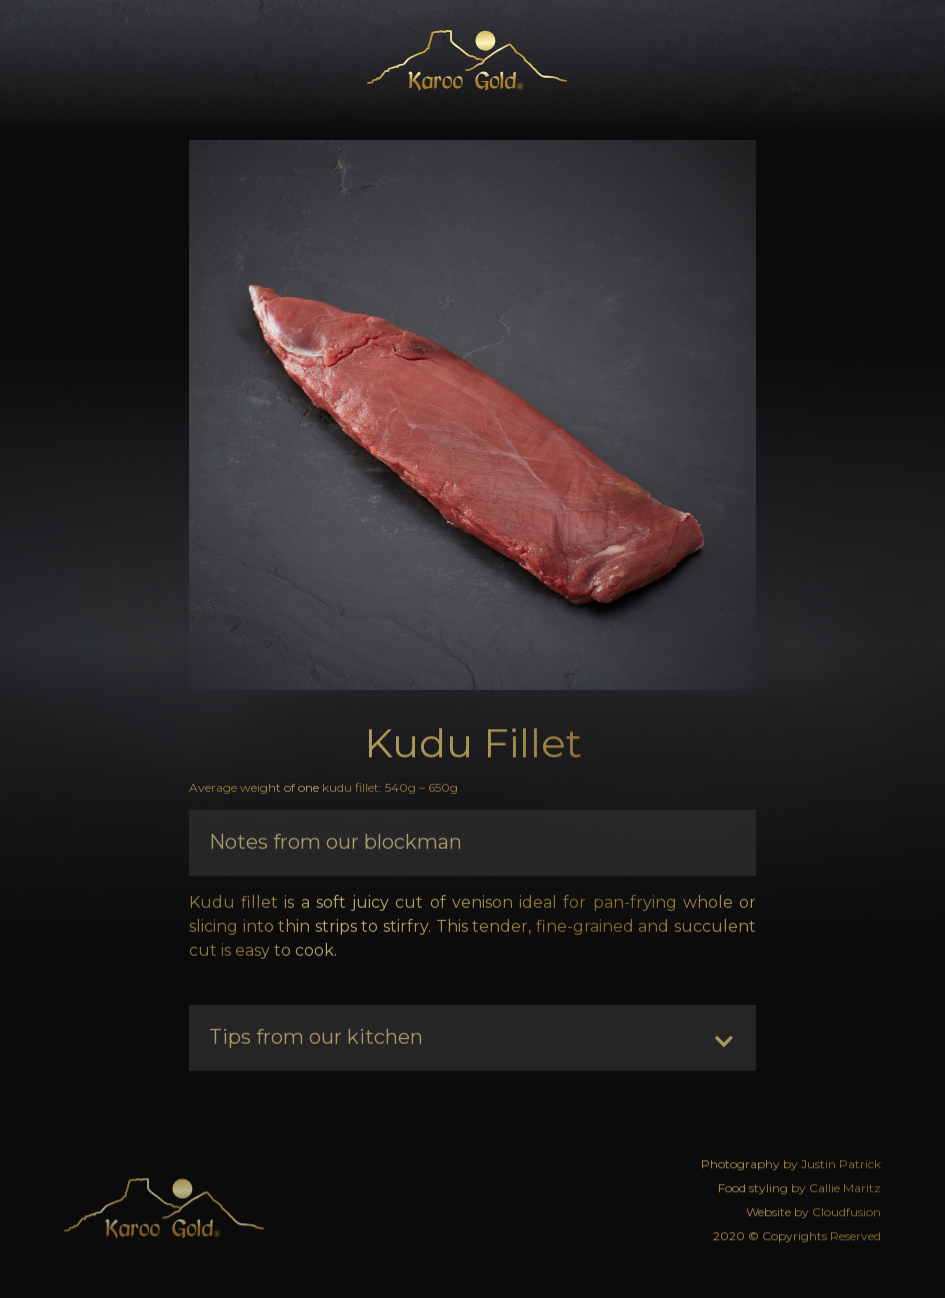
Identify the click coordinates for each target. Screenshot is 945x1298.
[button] (859, 60)
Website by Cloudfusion (813, 1209)
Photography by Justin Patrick (791, 1161)
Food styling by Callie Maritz (799, 1185)
